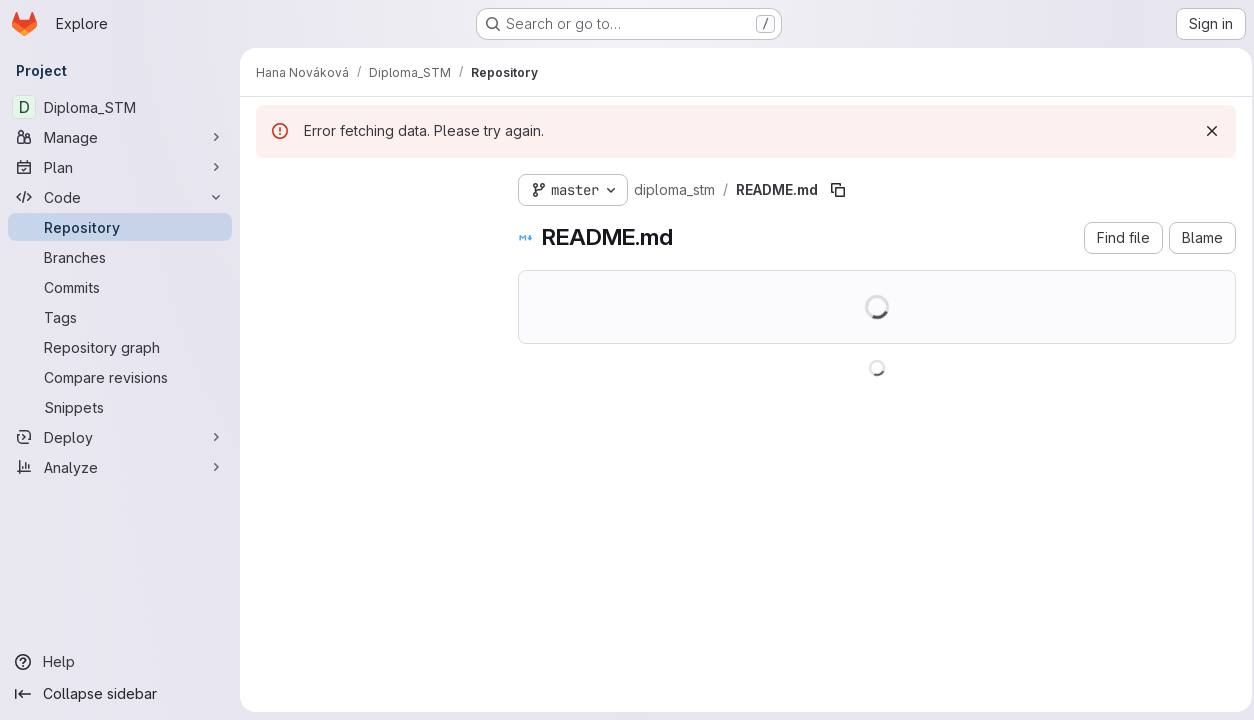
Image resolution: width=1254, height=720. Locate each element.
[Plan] (120, 167)
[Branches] (120, 257)
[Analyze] (120, 467)
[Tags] (120, 317)
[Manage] (120, 137)
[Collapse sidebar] (120, 694)
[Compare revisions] (120, 377)
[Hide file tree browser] (272, 186)
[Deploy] (120, 437)
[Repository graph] (120, 347)
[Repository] (120, 227)
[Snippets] (120, 407)
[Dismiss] (1206, 131)
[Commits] (120, 287)
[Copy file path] (838, 190)
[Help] (120, 662)
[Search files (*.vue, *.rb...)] (371, 226)
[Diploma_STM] (120, 107)
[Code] (120, 197)
